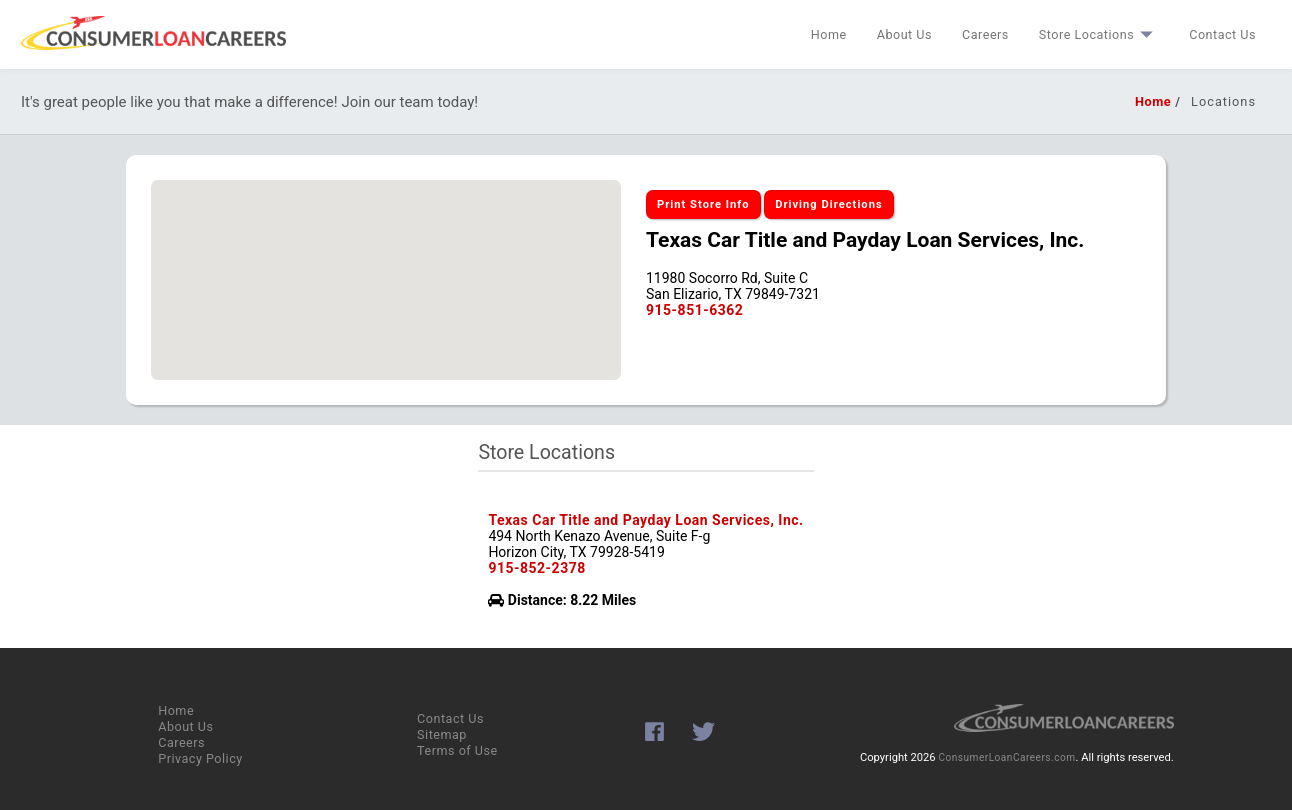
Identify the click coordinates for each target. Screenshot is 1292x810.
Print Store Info (703, 204)
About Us (904, 34)
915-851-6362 (694, 310)
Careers (985, 34)
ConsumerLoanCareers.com (1006, 757)
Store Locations (1099, 34)
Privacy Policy (200, 758)
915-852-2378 (536, 568)
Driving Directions (829, 204)
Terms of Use (457, 750)
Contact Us (1222, 34)
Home (829, 34)
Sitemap (442, 734)
